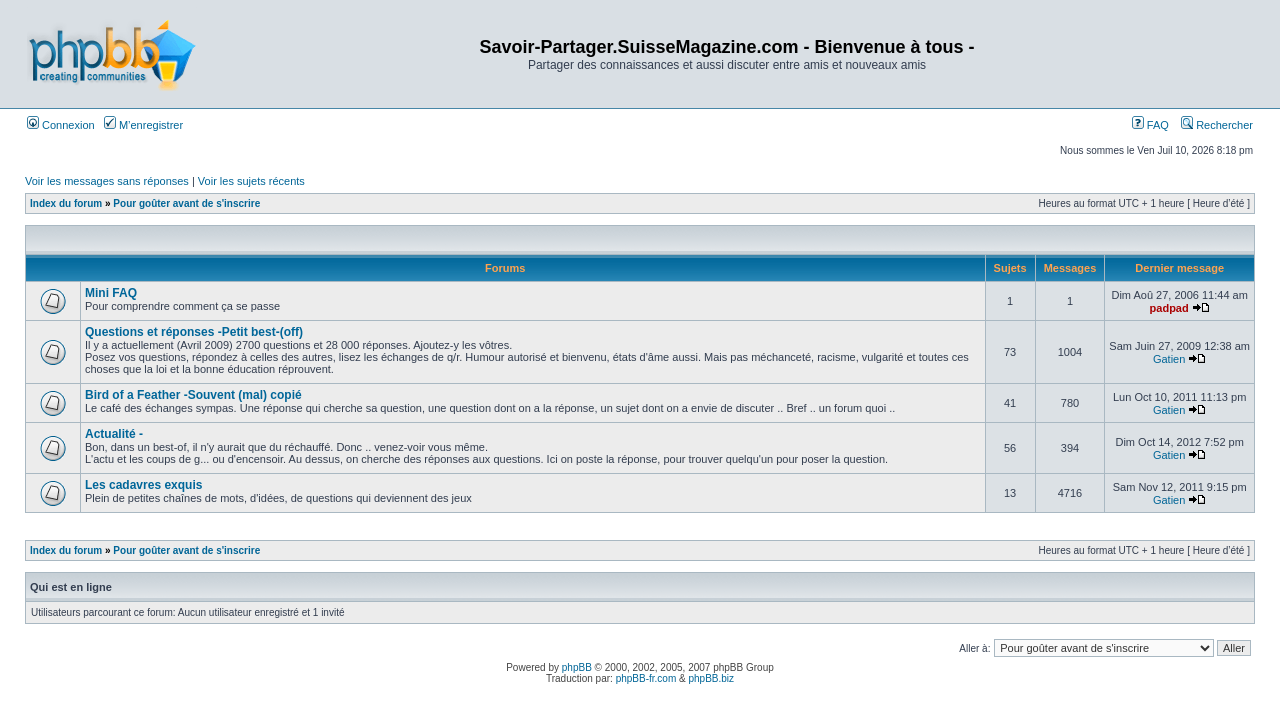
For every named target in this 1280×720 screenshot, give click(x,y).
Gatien (1169, 359)
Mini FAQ (111, 293)
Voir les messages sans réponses (107, 181)
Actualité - (114, 434)
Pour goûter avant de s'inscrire (186, 203)
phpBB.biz (711, 678)
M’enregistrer (143, 125)
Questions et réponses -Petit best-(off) (194, 332)
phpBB (577, 667)
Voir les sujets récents (251, 181)
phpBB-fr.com (646, 678)
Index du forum (66, 203)
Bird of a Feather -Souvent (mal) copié (193, 395)
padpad (1169, 308)
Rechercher (1217, 125)
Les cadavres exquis (143, 485)
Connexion (61, 125)
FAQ (1150, 125)
